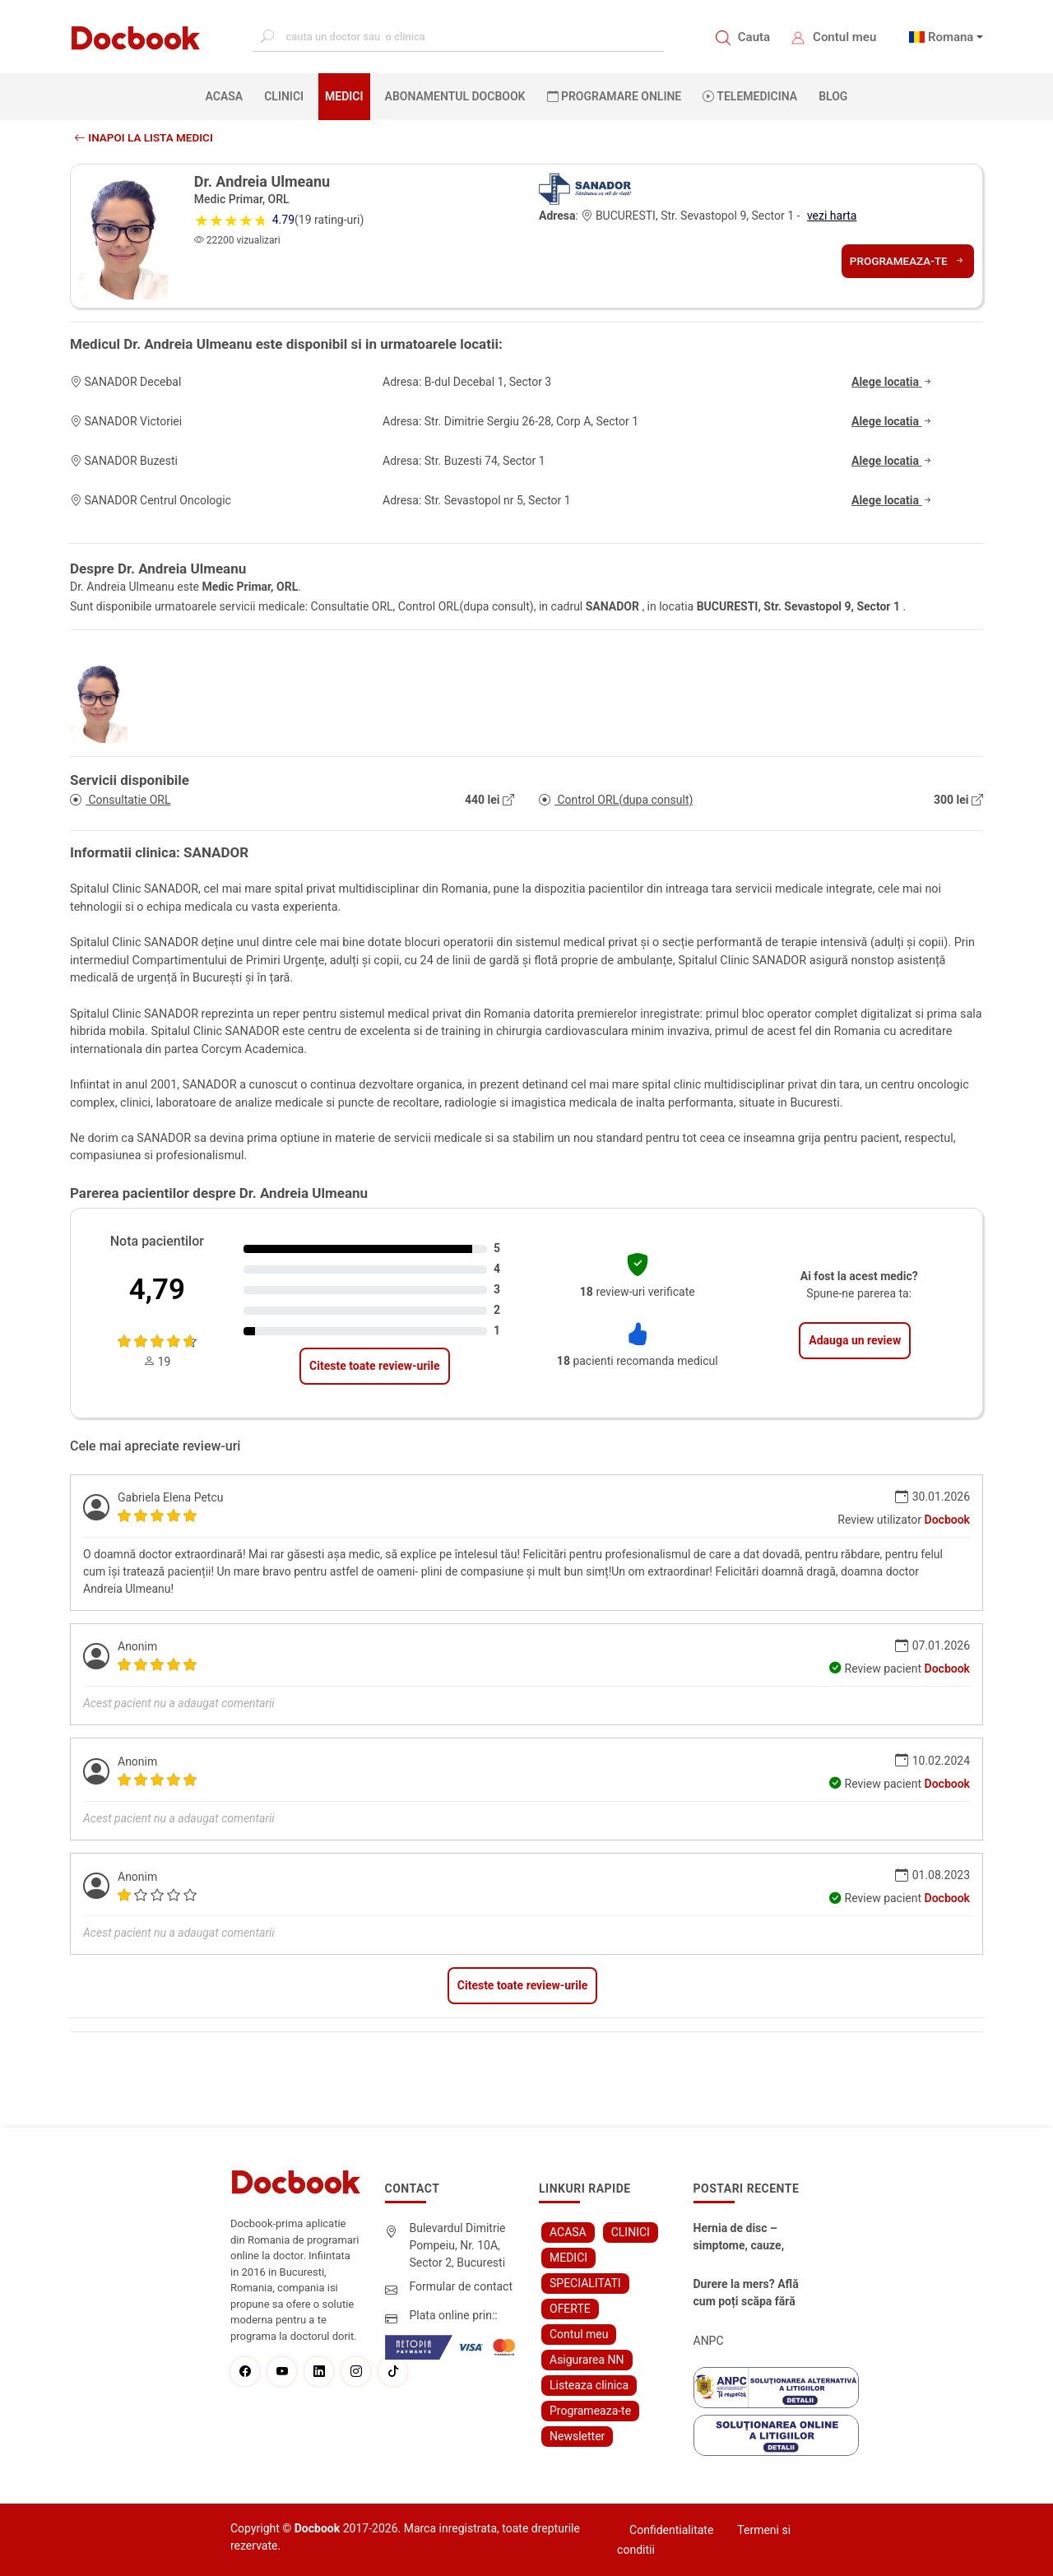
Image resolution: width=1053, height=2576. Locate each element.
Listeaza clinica (589, 2385)
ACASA (228, 95)
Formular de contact (461, 2286)
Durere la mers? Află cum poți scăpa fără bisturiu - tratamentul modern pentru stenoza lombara (748, 2293)
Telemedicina (750, 96)
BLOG (833, 96)
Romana (951, 37)
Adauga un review (855, 1340)
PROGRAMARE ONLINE (614, 96)
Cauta (754, 37)
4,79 (157, 1290)
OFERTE (570, 2308)
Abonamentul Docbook (455, 96)
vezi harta (832, 215)
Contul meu (844, 37)
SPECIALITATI (585, 2283)
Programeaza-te (906, 260)
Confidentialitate (671, 2530)
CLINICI (284, 96)
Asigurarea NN (587, 2359)
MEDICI (344, 96)
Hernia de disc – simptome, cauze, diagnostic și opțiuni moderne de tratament (745, 2237)
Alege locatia (892, 381)
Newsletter (577, 2436)
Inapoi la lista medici (146, 137)
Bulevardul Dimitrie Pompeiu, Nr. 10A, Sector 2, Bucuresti (458, 2245)
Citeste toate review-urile (374, 1365)
